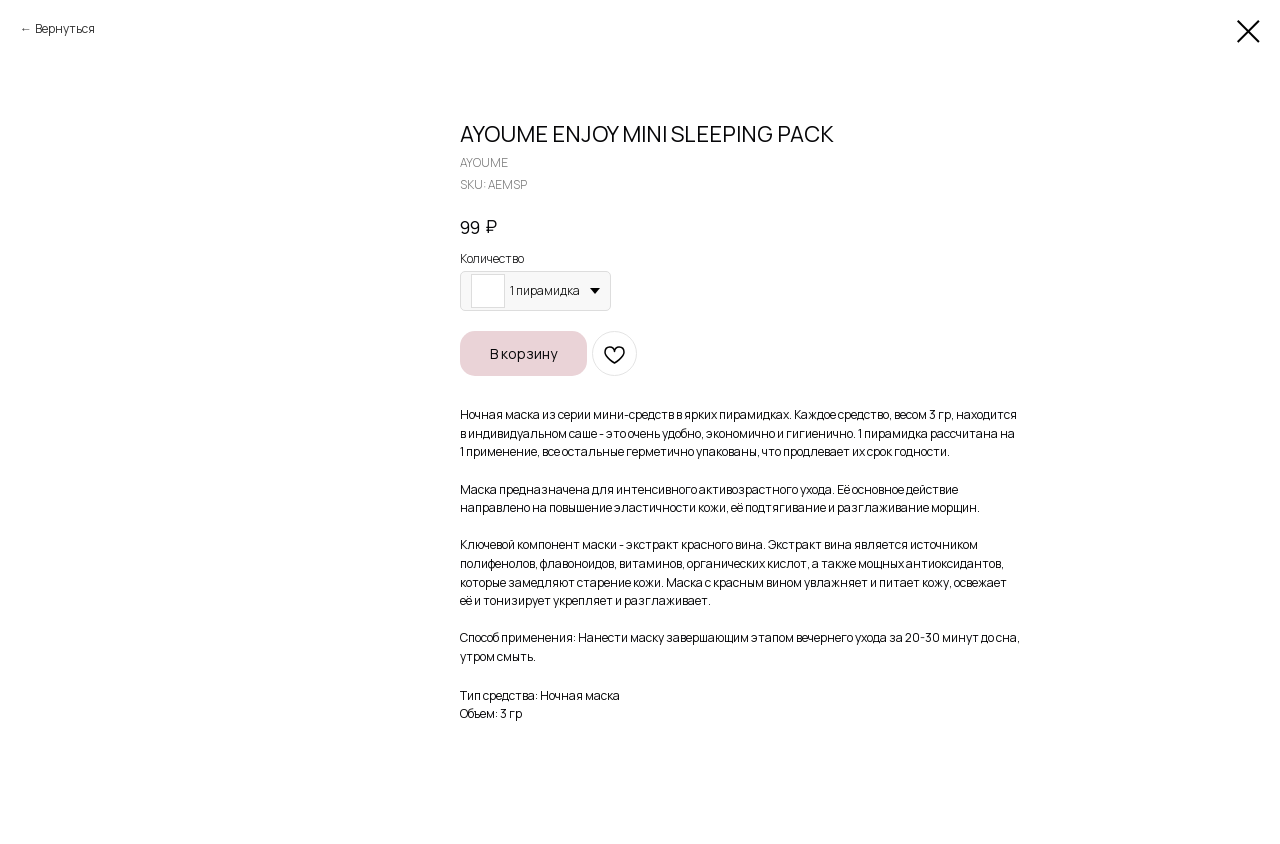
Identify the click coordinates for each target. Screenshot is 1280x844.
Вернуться (65, 28)
